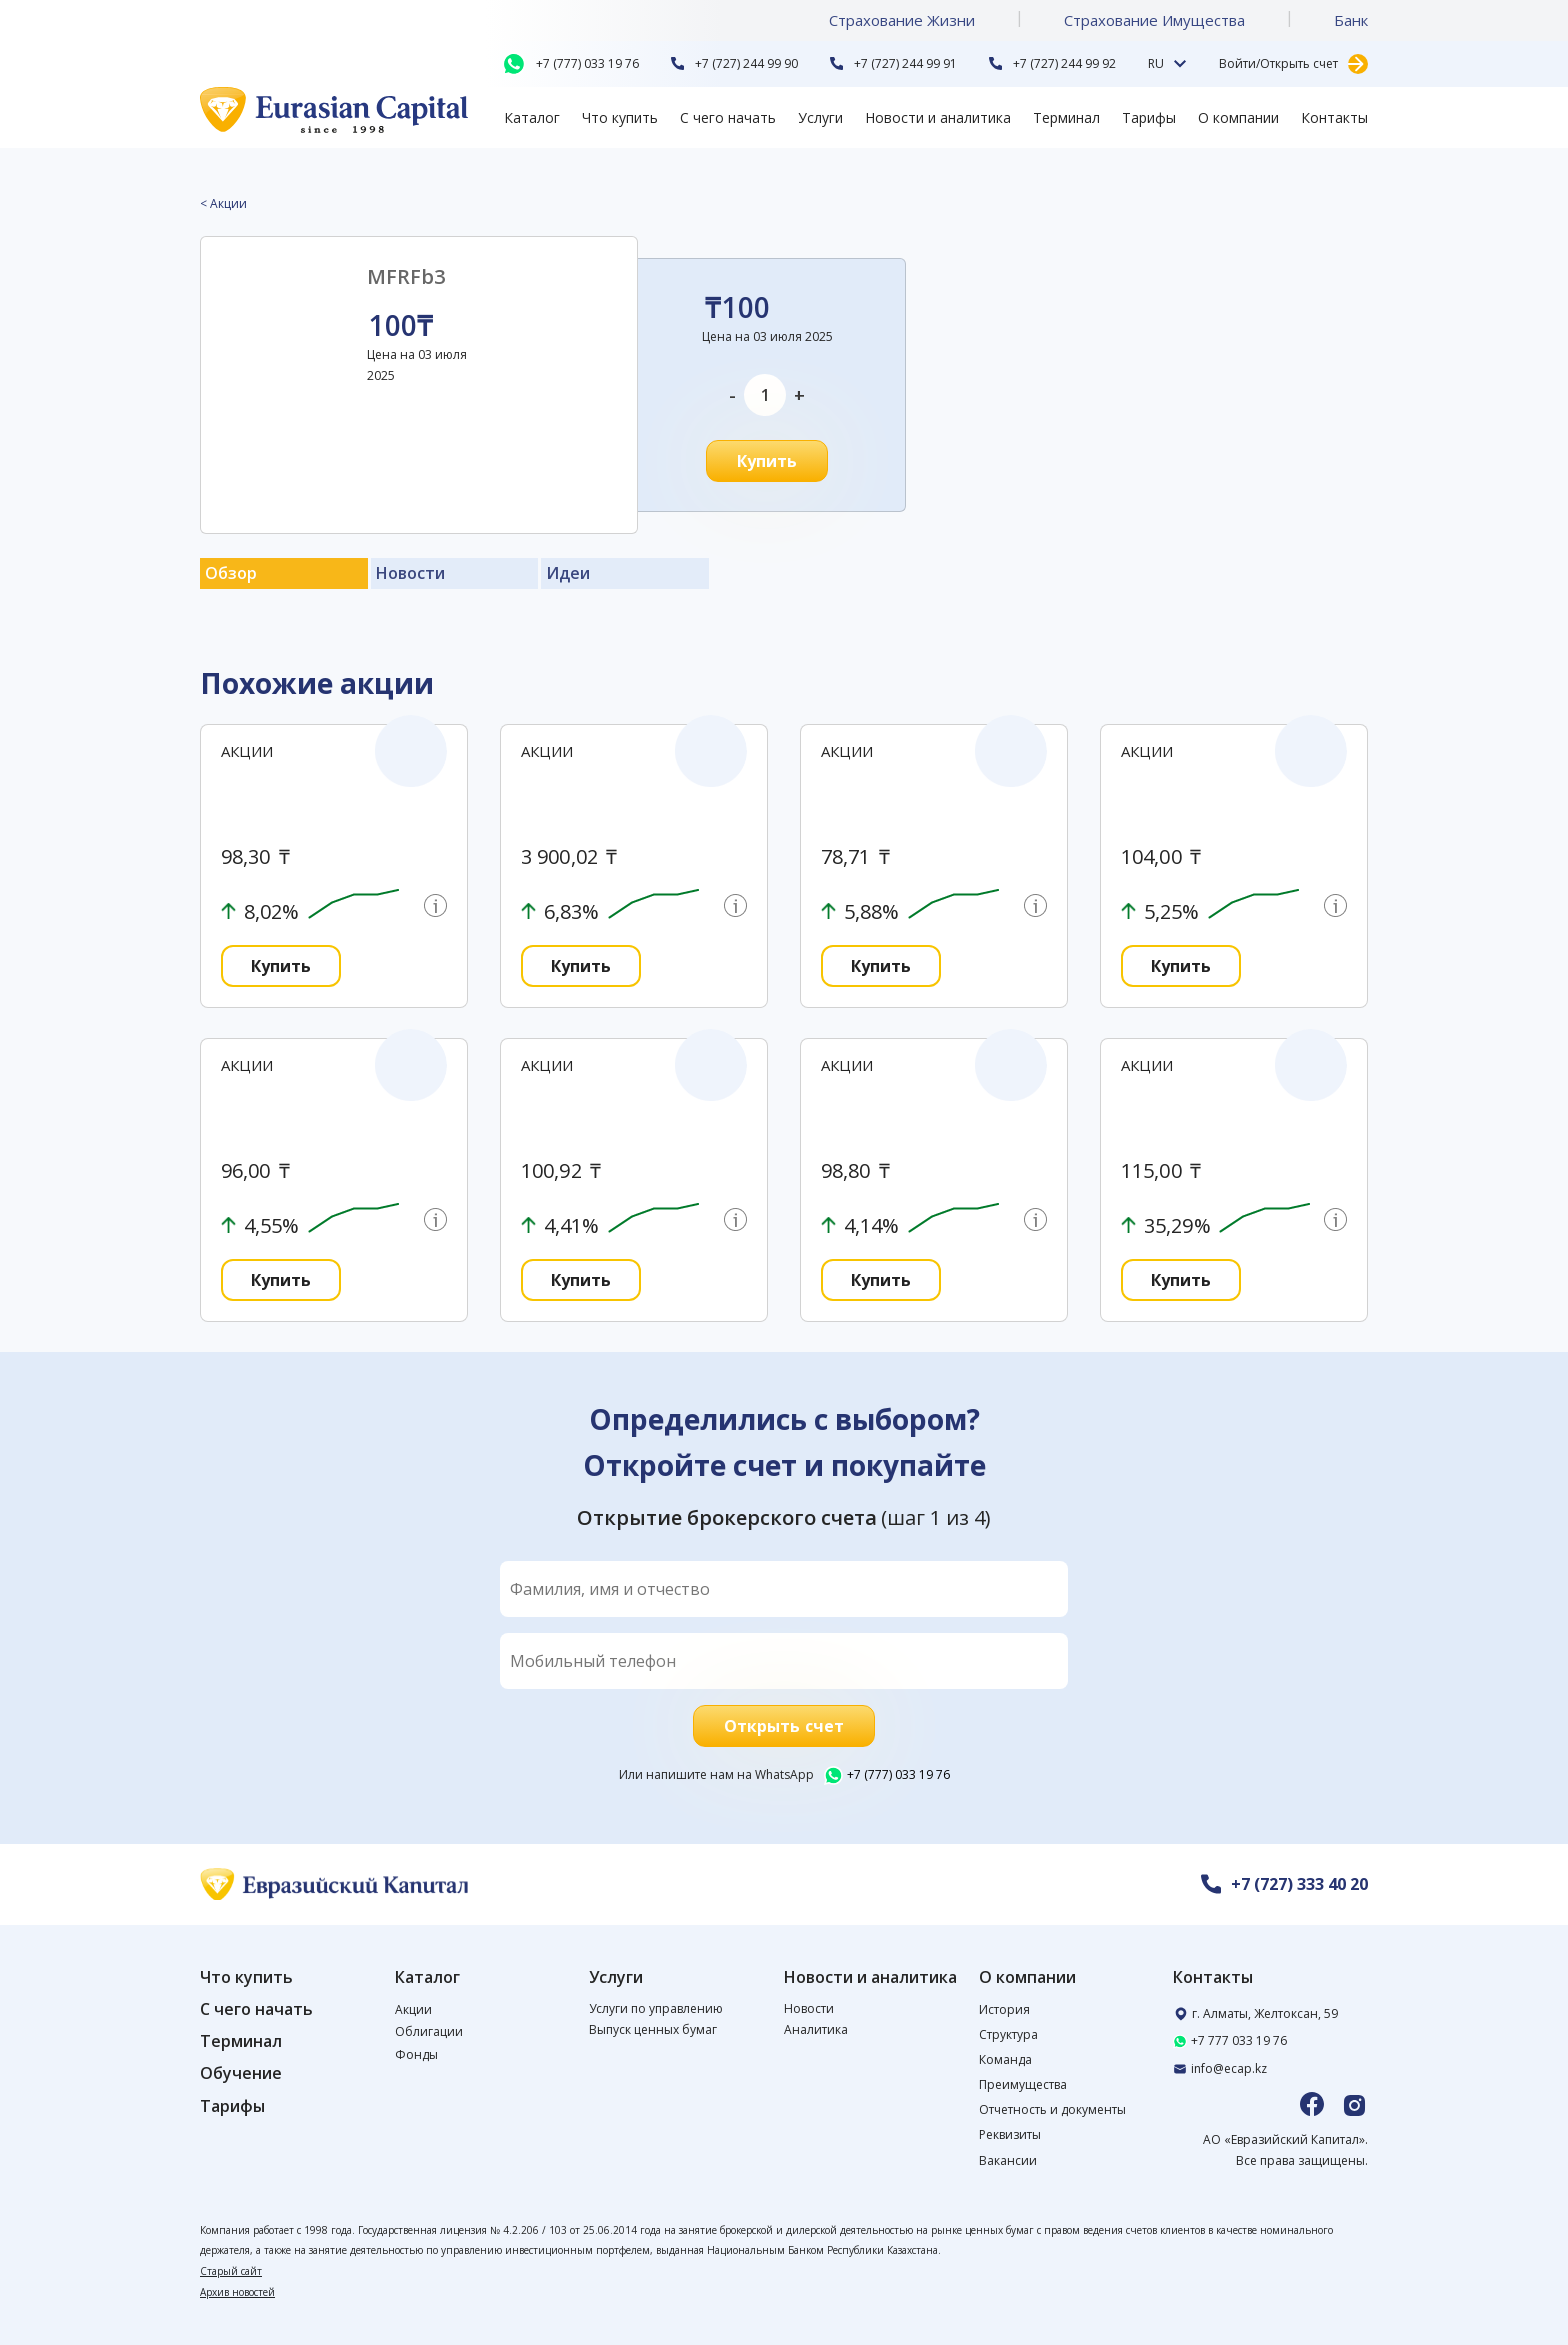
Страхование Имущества (1154, 20)
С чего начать (728, 117)
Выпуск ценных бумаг (653, 2029)
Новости (809, 2008)
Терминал (1066, 117)
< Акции (223, 204)
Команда (1005, 2059)
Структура (1008, 2034)
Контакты (1334, 117)
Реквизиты (1010, 2134)
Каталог (532, 117)
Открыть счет (784, 1726)
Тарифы (1149, 117)
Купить (767, 461)
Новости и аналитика (938, 117)
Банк (1351, 20)
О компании (1238, 117)
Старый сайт (231, 2271)
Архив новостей (237, 2292)
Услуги (820, 117)
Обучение (241, 2073)
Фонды (416, 2054)
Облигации (429, 2031)
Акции (413, 2009)
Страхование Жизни (902, 20)
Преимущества (1023, 2084)
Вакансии (1008, 2160)
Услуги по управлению (656, 2008)
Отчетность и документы (1052, 2109)
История (1004, 2009)
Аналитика (816, 2029)
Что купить (620, 117)
